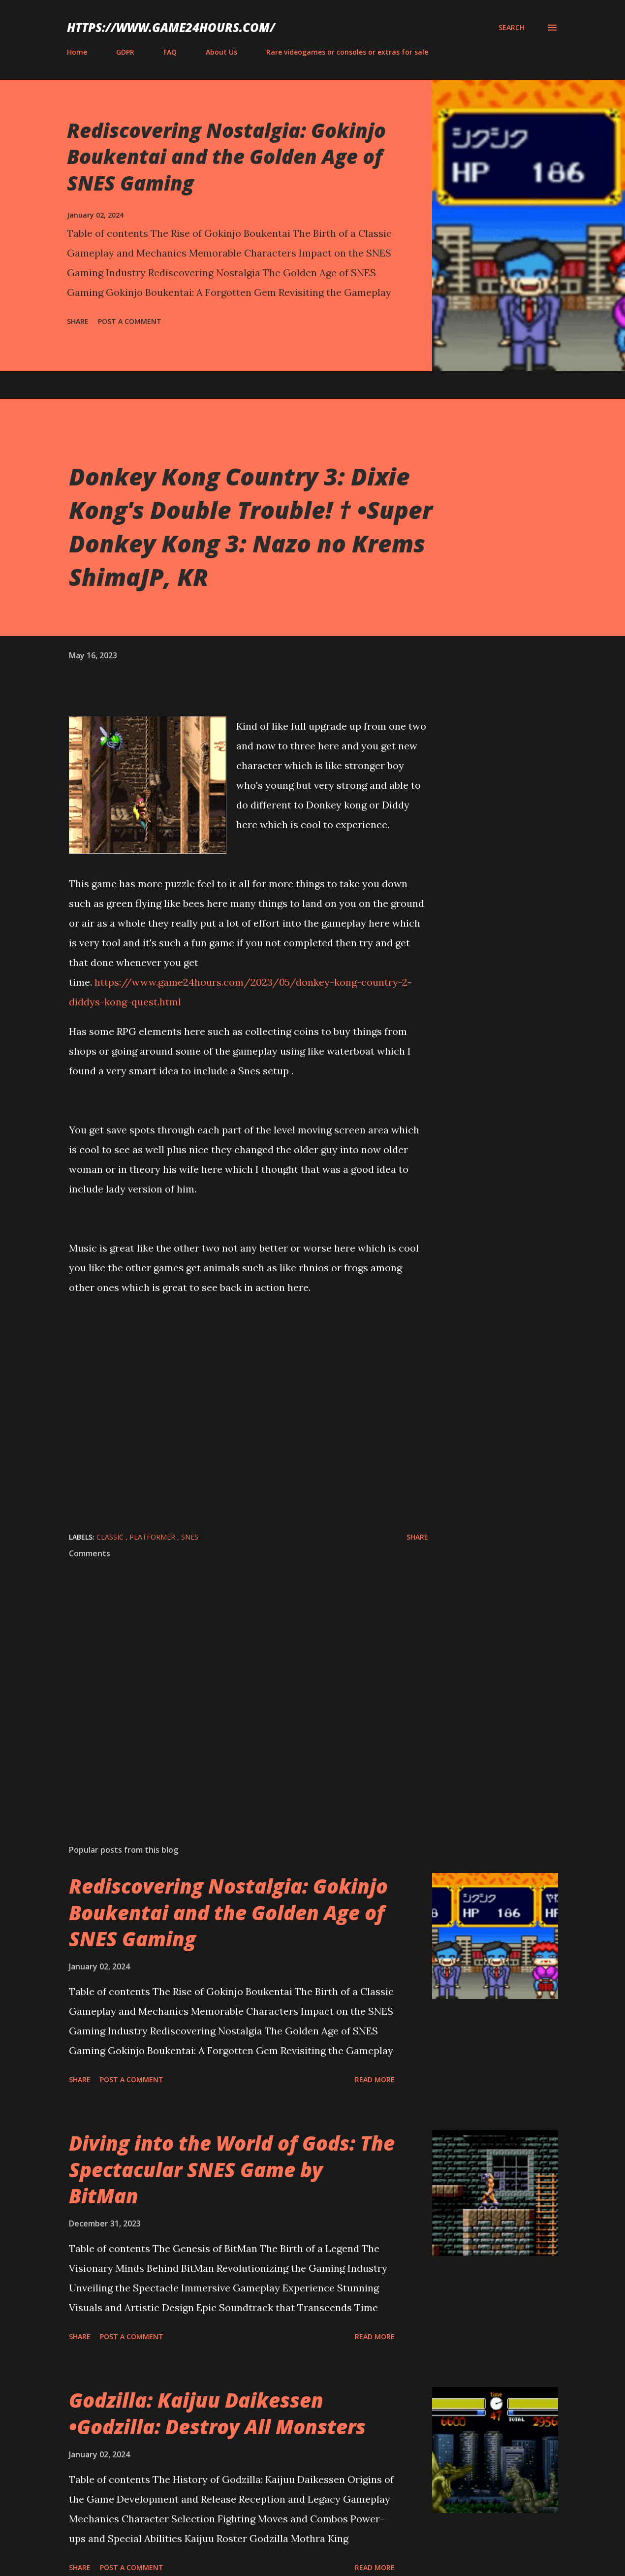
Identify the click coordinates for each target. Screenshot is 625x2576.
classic (110, 1537)
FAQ (170, 52)
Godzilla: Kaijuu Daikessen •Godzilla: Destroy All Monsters (217, 2413)
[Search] (512, 27)
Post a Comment (129, 321)
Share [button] (78, 321)
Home (77, 52)
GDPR (125, 52)
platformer (153, 1537)
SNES (189, 1537)
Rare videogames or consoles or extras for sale (347, 52)
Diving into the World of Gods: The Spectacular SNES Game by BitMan (232, 2169)
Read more (375, 2079)
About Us (221, 52)
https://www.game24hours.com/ (171, 27)
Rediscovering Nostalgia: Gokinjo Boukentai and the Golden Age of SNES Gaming (226, 156)
